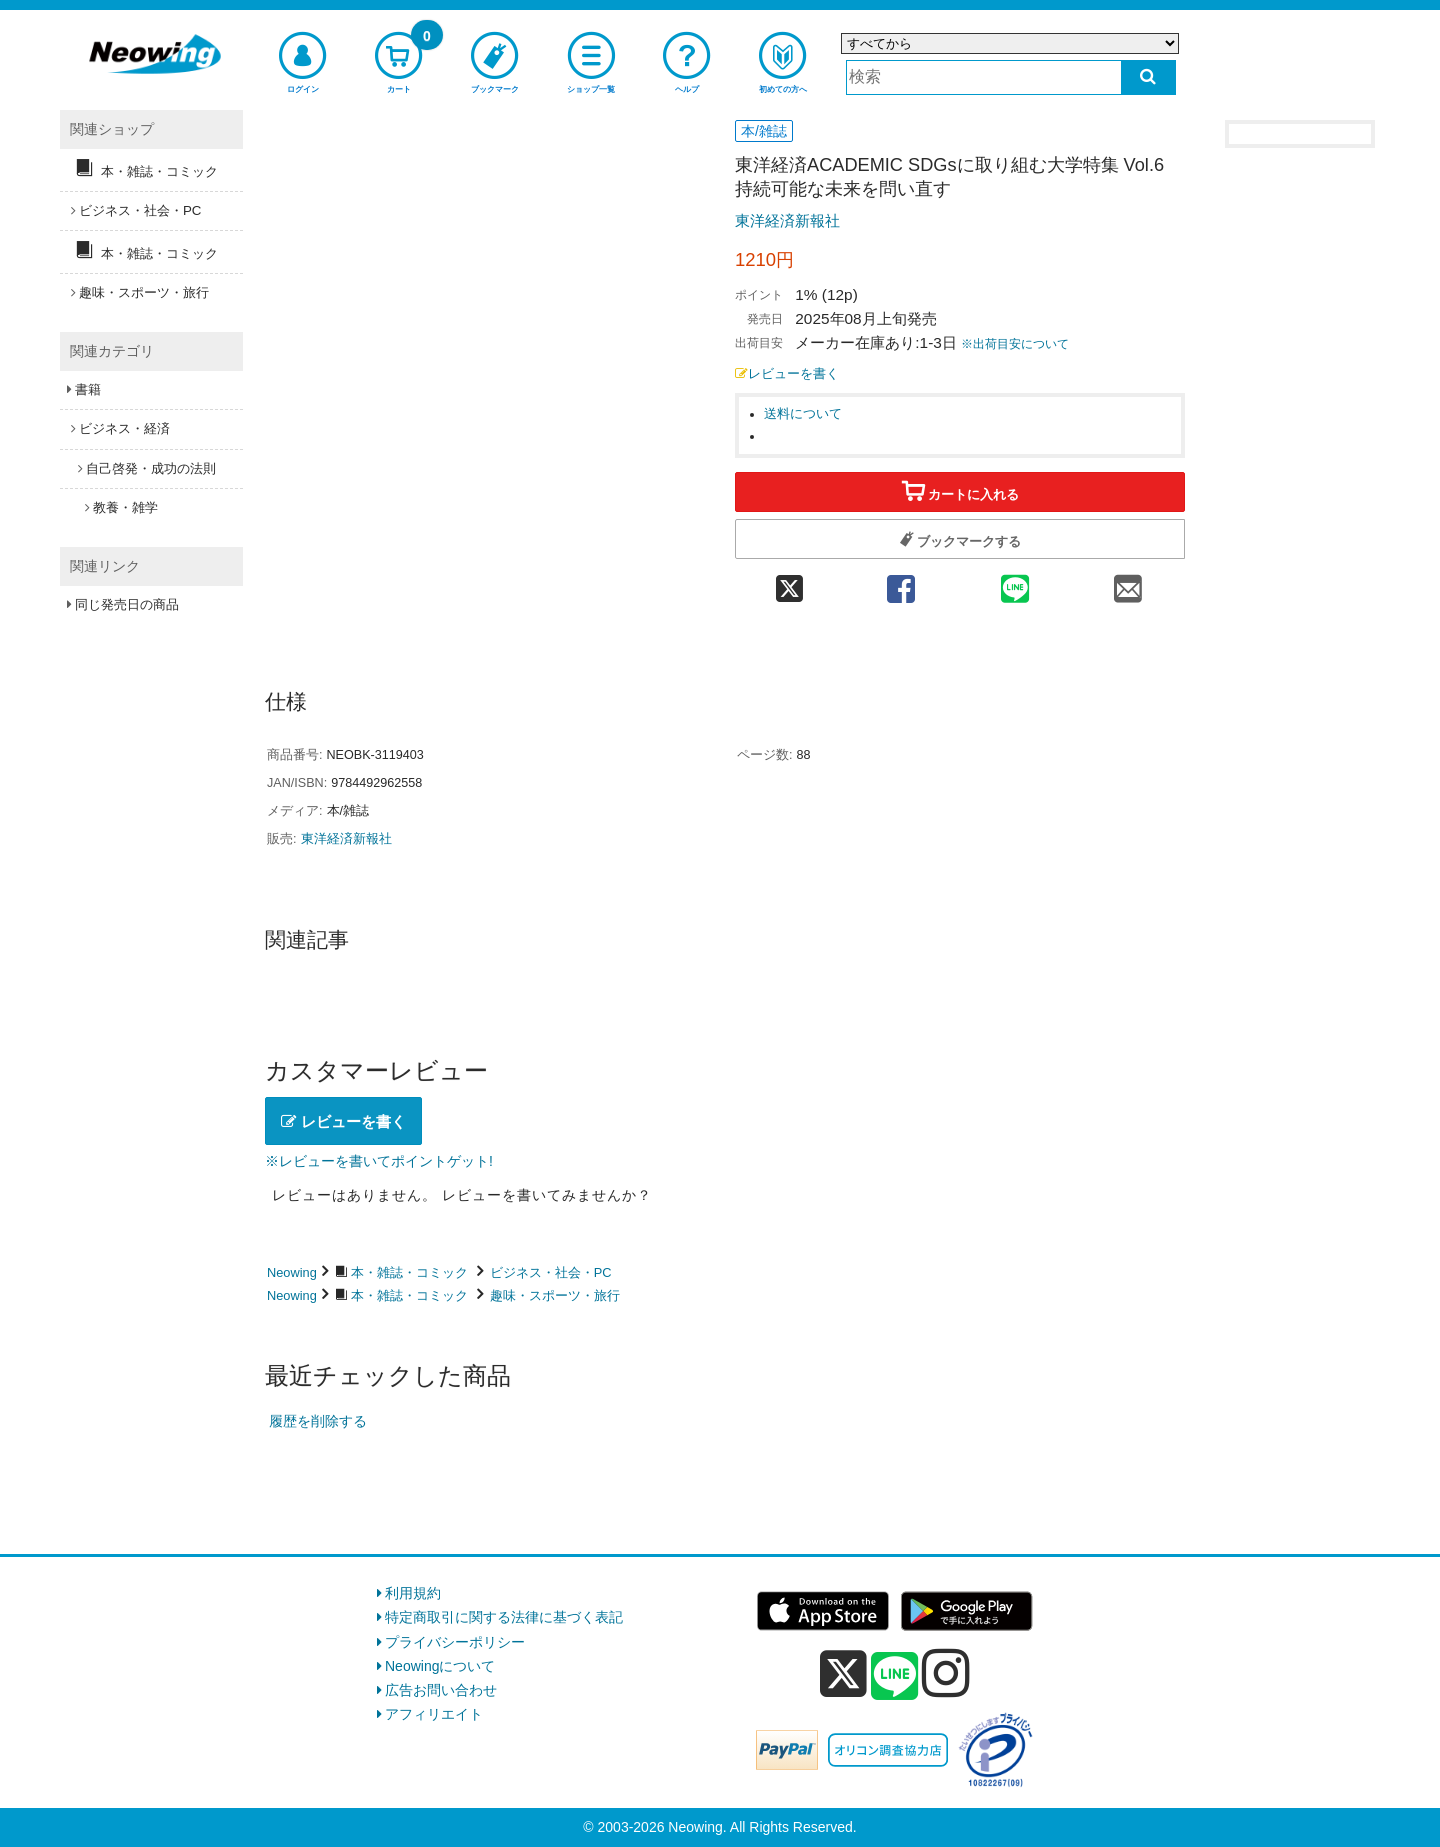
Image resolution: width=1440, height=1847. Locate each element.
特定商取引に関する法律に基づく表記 (504, 1617)
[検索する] (1148, 77)
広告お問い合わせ (441, 1690)
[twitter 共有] (789, 582)
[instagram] (946, 1673)
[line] (895, 1677)
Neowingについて (440, 1666)
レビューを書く (787, 374)
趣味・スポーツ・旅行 (555, 1295)
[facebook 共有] (901, 582)
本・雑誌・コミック (409, 1272)
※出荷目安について (1015, 344)
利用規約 (413, 1593)
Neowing (292, 1272)
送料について (803, 414)
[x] (843, 1674)
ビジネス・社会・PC (551, 1272)
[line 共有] (1015, 582)
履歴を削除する (318, 1421)
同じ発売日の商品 (127, 604)
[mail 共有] (1128, 582)
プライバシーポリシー (455, 1642)
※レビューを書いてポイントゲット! (379, 1161)
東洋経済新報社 (787, 220)
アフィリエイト (434, 1714)
